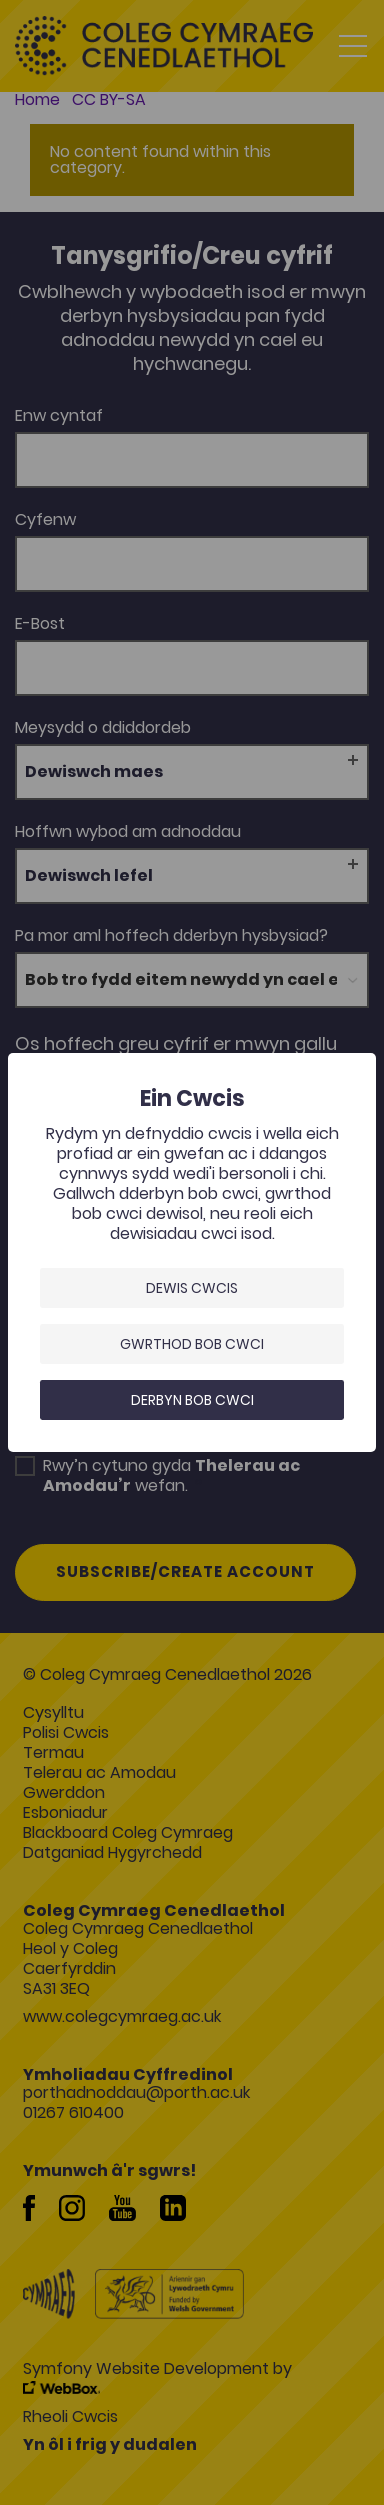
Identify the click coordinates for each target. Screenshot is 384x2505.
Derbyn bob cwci (192, 1400)
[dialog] (192, 1252)
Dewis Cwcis (192, 1288)
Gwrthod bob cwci (192, 1344)
